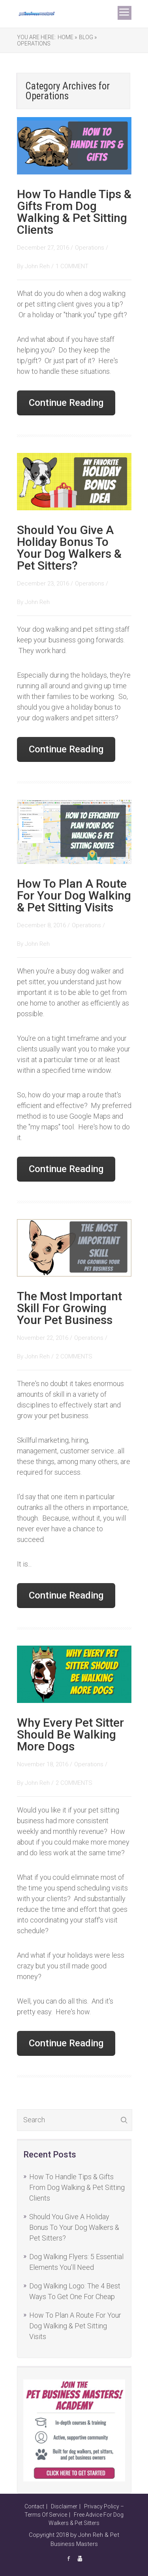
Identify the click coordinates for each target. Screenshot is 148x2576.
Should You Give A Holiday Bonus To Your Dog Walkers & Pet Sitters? (69, 547)
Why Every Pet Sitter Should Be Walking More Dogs (70, 1734)
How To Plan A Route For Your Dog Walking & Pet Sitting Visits (74, 895)
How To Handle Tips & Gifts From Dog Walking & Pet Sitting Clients (74, 212)
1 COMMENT (72, 266)
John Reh (38, 266)
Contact (34, 2506)
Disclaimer (64, 2506)
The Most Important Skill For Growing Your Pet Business (69, 1308)
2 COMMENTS (74, 1356)
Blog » (88, 37)
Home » (67, 37)
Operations (34, 43)
